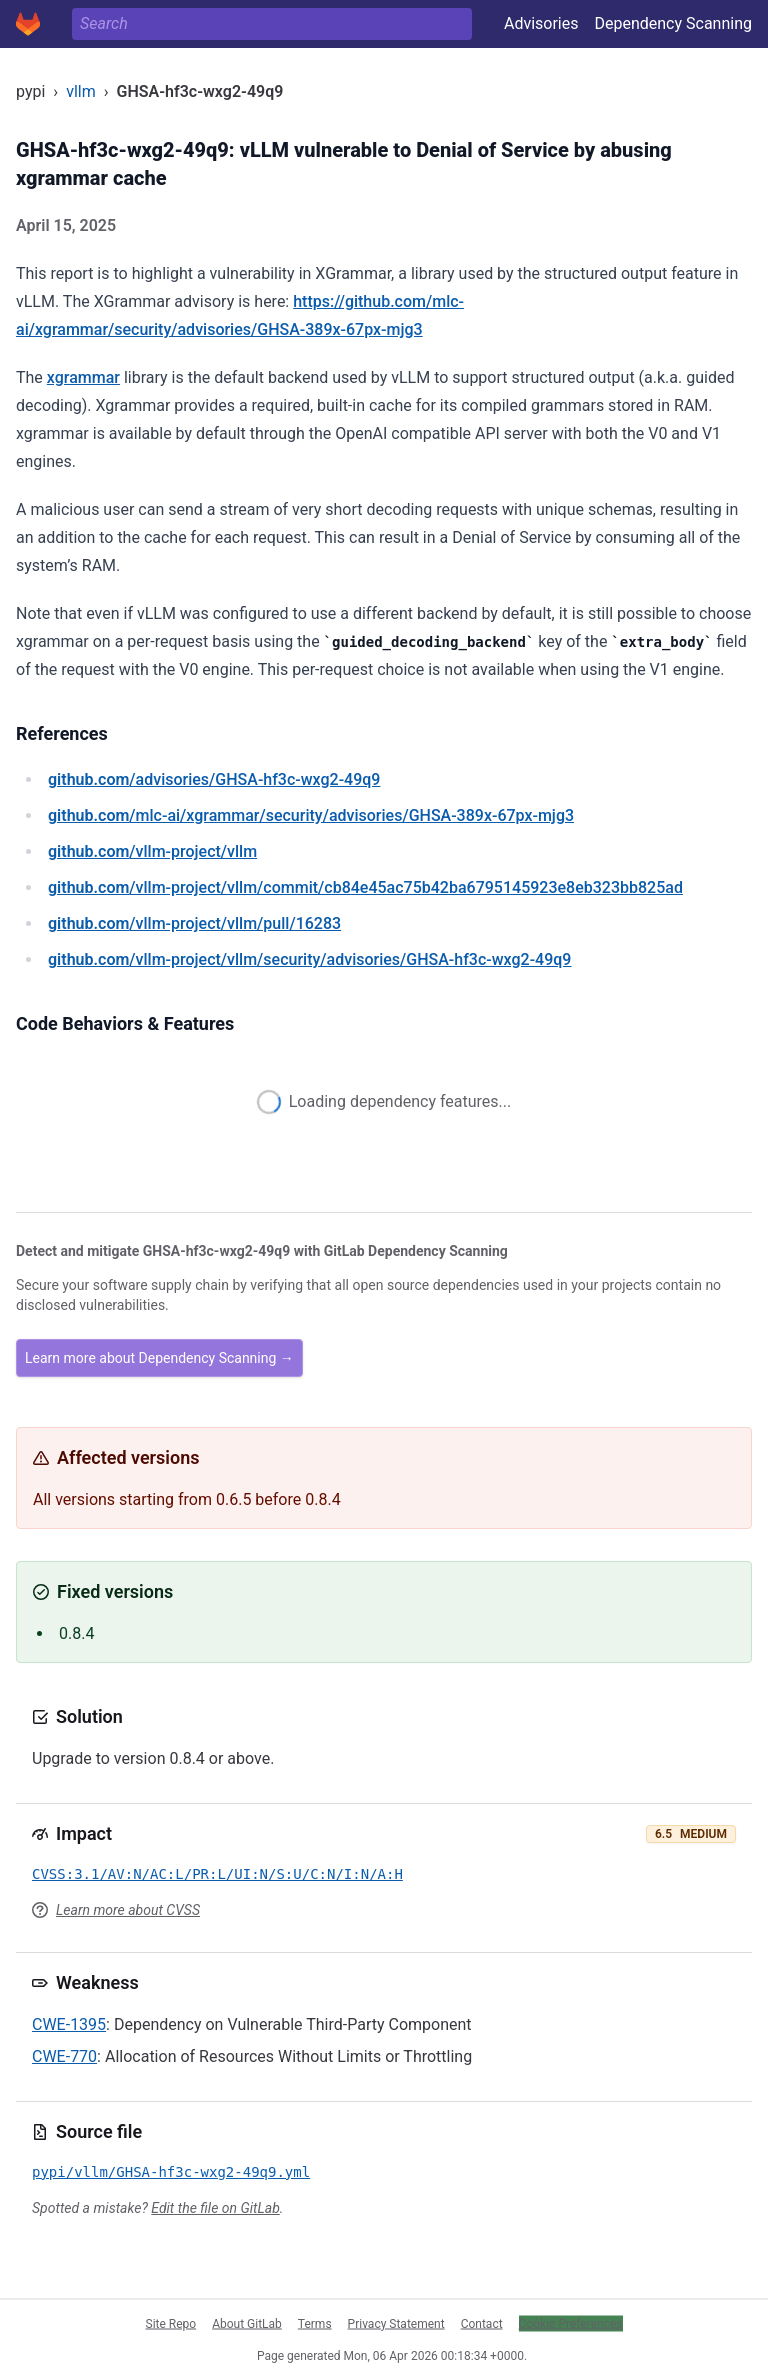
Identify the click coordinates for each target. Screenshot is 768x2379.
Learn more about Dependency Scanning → (159, 1358)
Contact (482, 2323)
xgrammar (83, 377)
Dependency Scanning (673, 23)
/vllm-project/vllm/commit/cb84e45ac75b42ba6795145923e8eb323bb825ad (365, 887)
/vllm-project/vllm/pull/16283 (194, 923)
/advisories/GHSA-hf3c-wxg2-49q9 (214, 779)
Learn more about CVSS (128, 1910)
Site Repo (171, 2323)
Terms (315, 2323)
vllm (81, 91)
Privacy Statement (396, 2323)
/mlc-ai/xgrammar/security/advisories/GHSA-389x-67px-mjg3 (311, 815)
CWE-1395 (69, 2024)
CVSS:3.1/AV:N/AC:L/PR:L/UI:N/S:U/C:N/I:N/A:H (217, 1874)
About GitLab (247, 2323)
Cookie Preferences (571, 2323)
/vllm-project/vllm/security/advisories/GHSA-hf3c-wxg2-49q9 (309, 959)
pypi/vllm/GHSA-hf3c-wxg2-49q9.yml (171, 2172)
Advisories (541, 23)
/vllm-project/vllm (152, 851)
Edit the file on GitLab (215, 2208)
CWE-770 (64, 2056)
